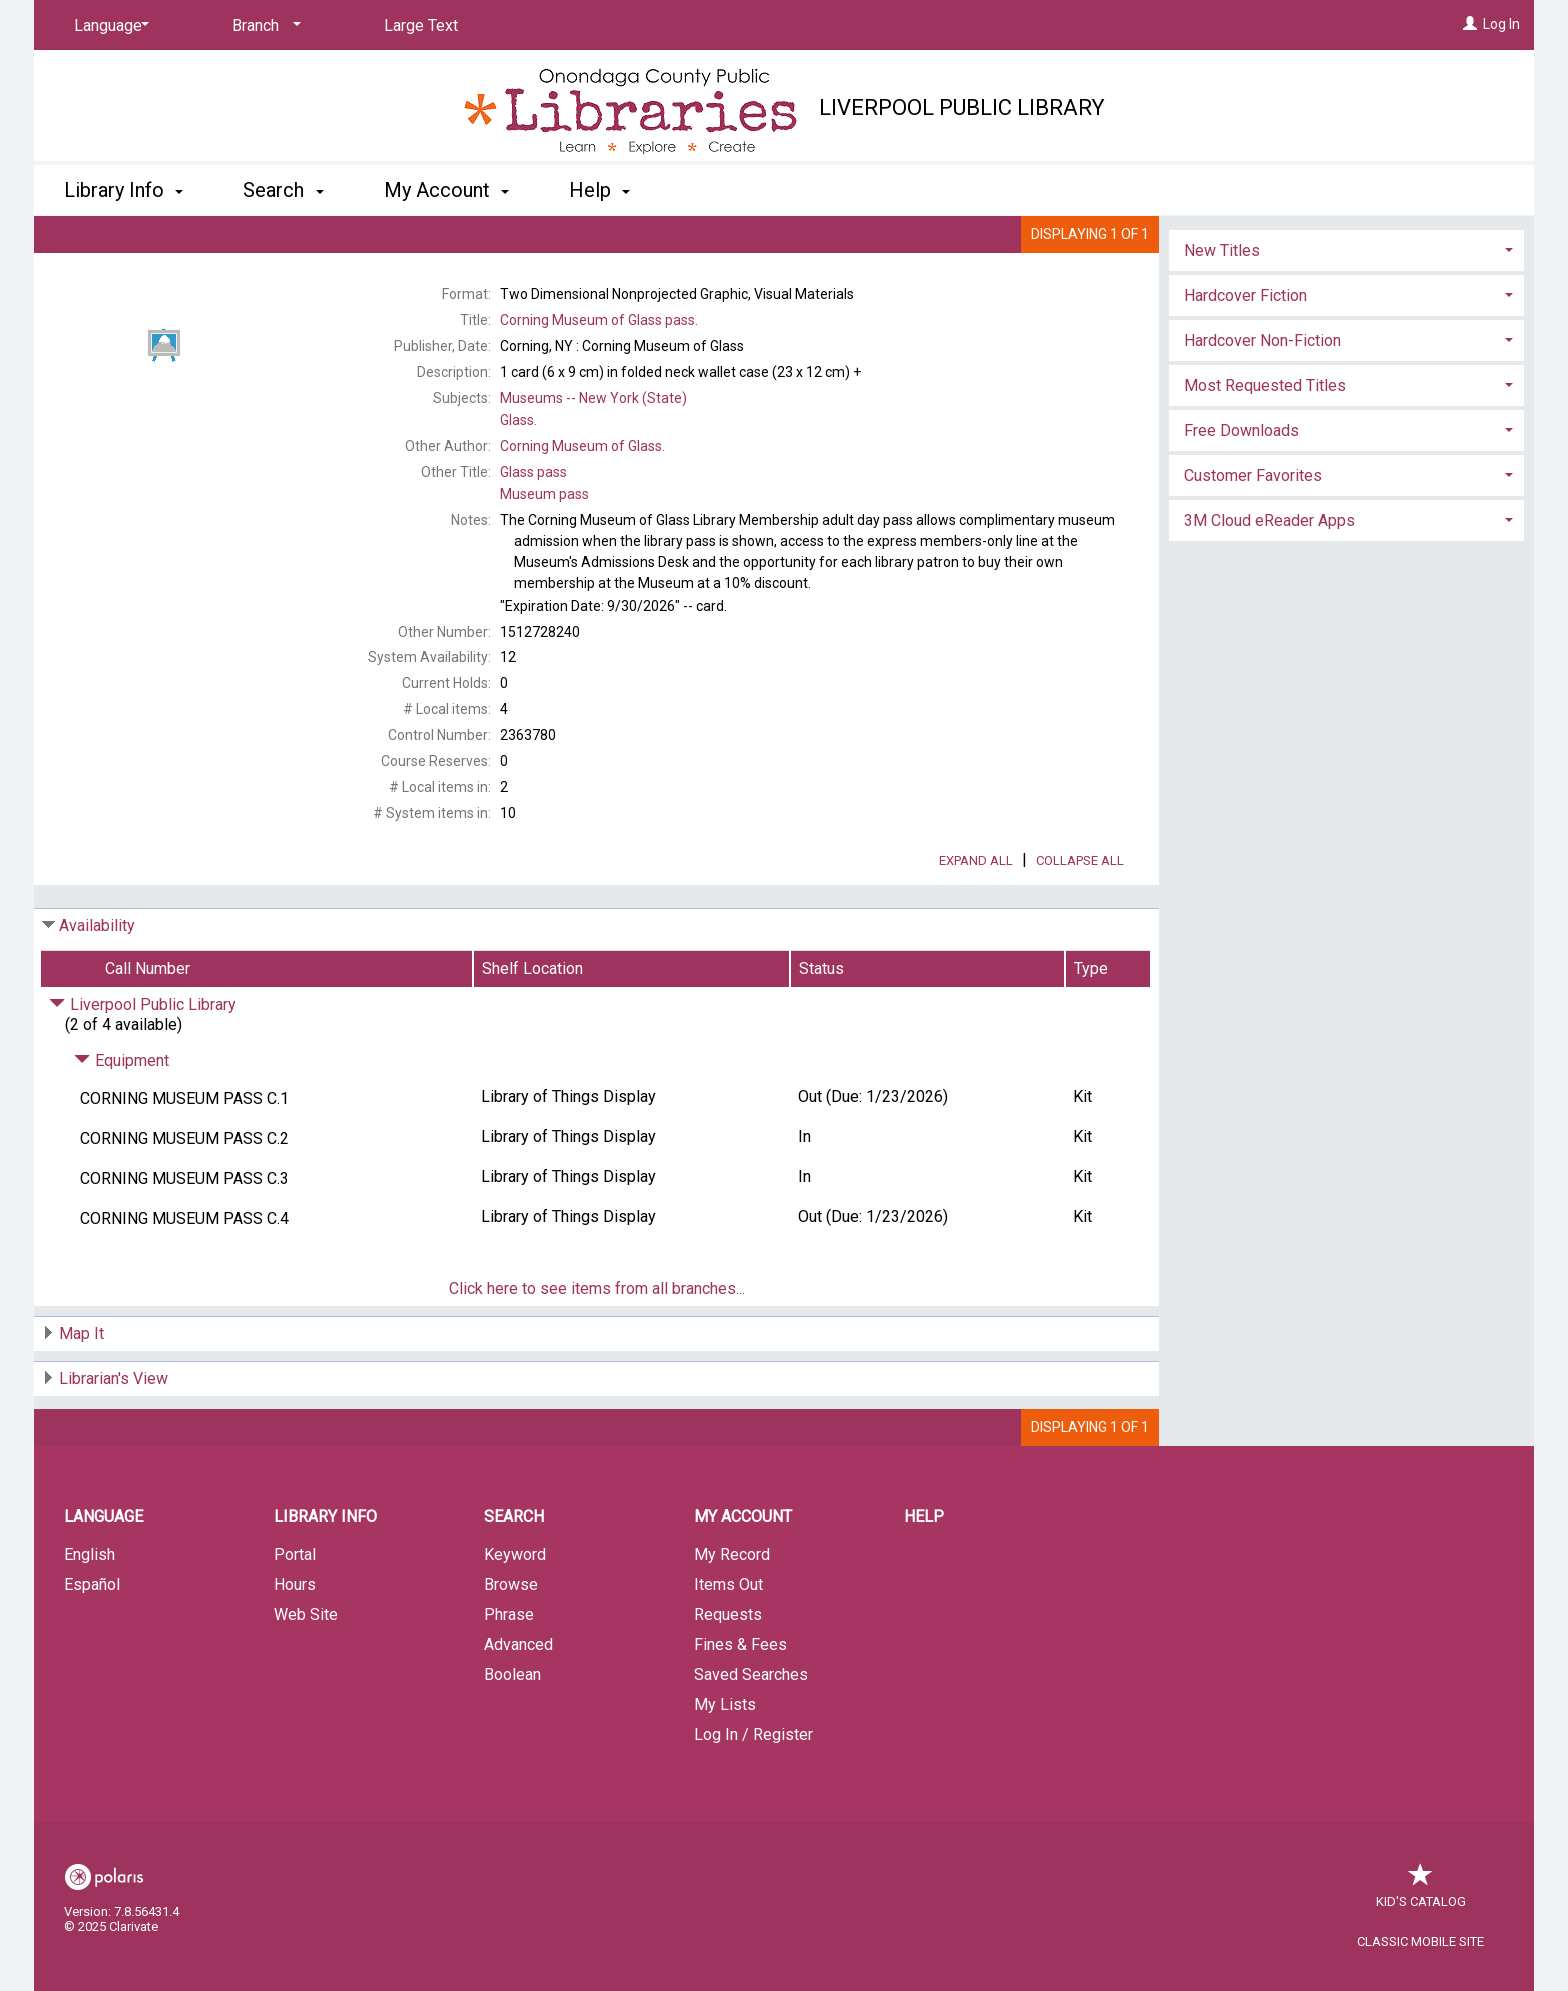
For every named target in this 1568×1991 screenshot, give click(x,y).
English (89, 1610)
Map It (81, 1389)
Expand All (976, 916)
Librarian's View (113, 1434)
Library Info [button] (123, 190)
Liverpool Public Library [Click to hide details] (142, 1060)
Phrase (509, 1670)
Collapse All (1080, 916)
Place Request (1290, 247)
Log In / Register (753, 1790)
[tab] (1346, 340)
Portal (295, 1610)
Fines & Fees (740, 1700)
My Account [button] (446, 190)
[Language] (108, 26)
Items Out (728, 1640)
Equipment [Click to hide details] (121, 1116)
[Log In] (1470, 24)
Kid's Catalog (1421, 1947)
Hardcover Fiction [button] (1245, 387)
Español (92, 1640)
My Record (732, 1610)
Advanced (518, 1700)
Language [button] (103, 1572)
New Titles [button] (1222, 342)
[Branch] (263, 26)
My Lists (725, 1760)
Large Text (421, 25)
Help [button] (599, 190)
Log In (1501, 24)
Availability (97, 981)
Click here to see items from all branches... (597, 1344)
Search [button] (283, 190)
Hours (295, 1640)
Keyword (515, 1610)
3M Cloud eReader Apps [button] (1269, 612)
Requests (728, 1670)
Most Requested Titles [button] (1265, 477)
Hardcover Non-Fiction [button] (1262, 432)
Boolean (512, 1730)
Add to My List (1344, 288)
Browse (511, 1640)
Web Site (306, 1670)
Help (924, 1572)
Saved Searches (751, 1730)
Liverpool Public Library (962, 107)
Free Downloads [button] (1241, 522)
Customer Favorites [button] (1253, 567)
